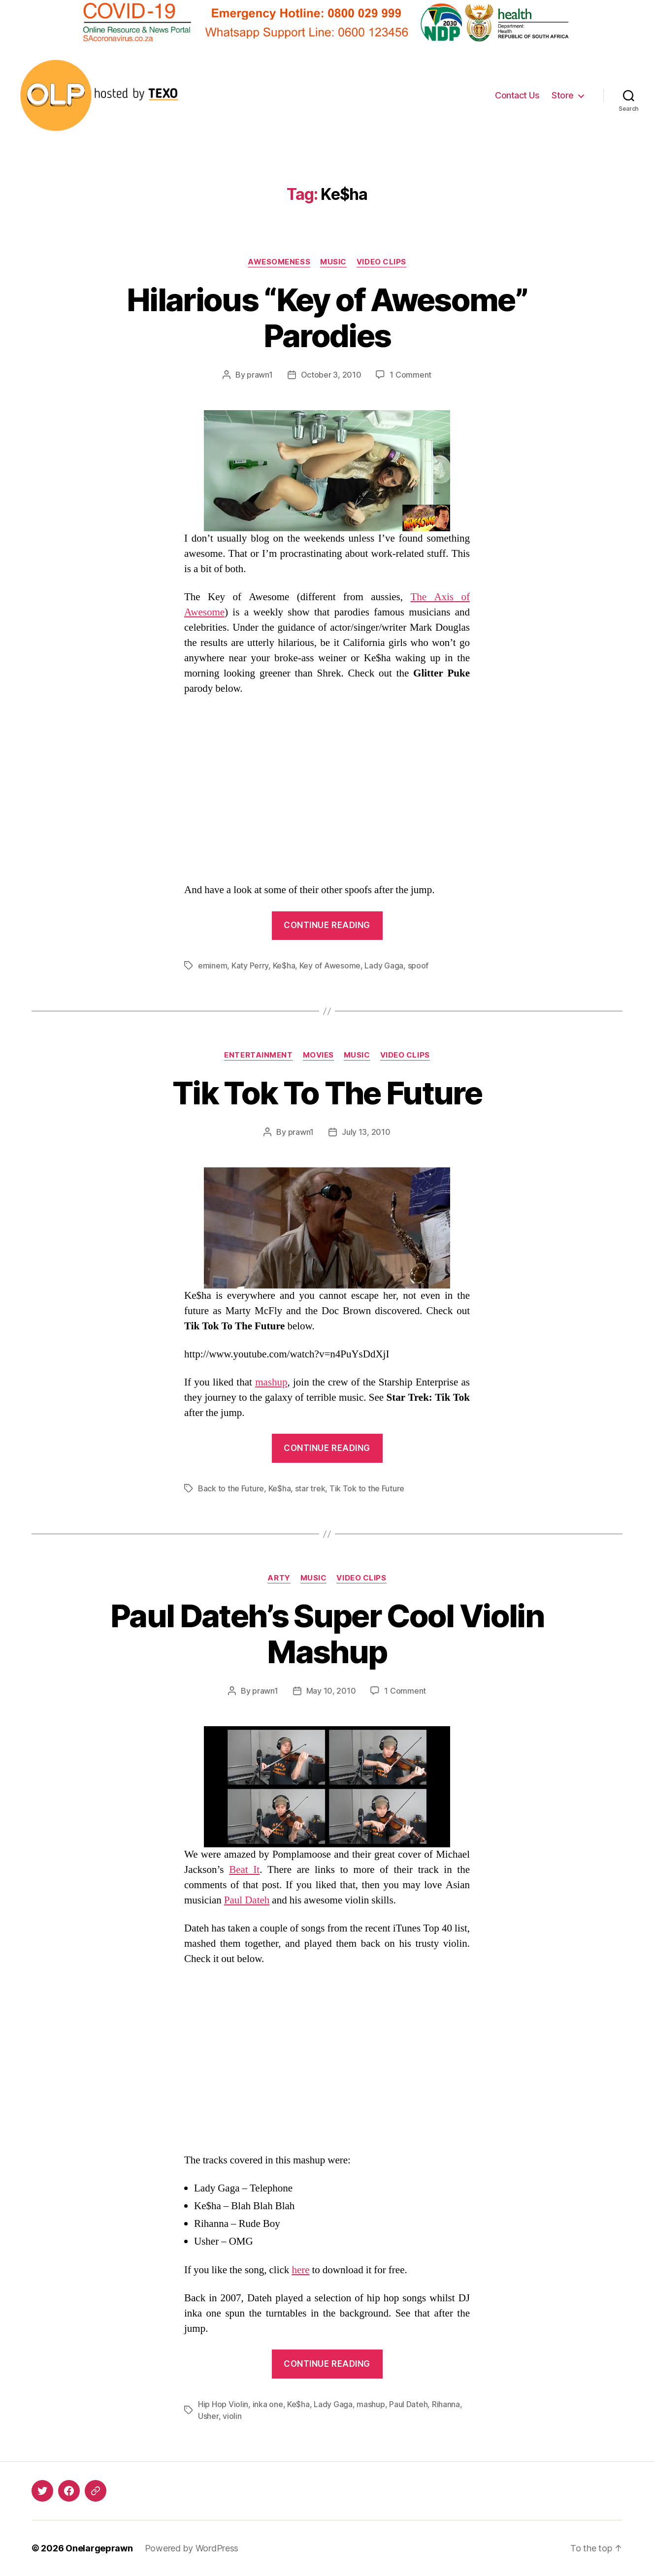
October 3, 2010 (331, 375)
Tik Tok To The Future (327, 1093)
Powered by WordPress (192, 2548)
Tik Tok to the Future (366, 1488)
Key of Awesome (329, 965)
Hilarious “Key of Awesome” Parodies (327, 317)
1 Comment (410, 375)
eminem (212, 965)
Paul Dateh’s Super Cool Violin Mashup (327, 1634)
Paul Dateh (246, 1900)
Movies (318, 1055)
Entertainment (258, 1055)
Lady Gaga (383, 965)
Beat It (244, 1869)
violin (232, 2416)
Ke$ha (284, 965)
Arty (278, 1578)
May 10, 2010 (331, 1691)
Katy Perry (249, 965)
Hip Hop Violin (223, 2404)
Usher (208, 2416)
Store (563, 95)
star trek (310, 1488)
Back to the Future (231, 1488)
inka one (268, 2404)
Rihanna (446, 2404)
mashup (271, 1382)
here (300, 2270)
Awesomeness (279, 262)
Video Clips (381, 262)
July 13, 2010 (366, 1132)
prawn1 (259, 375)
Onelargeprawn (99, 2548)
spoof (418, 965)
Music (333, 262)
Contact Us (517, 95)
